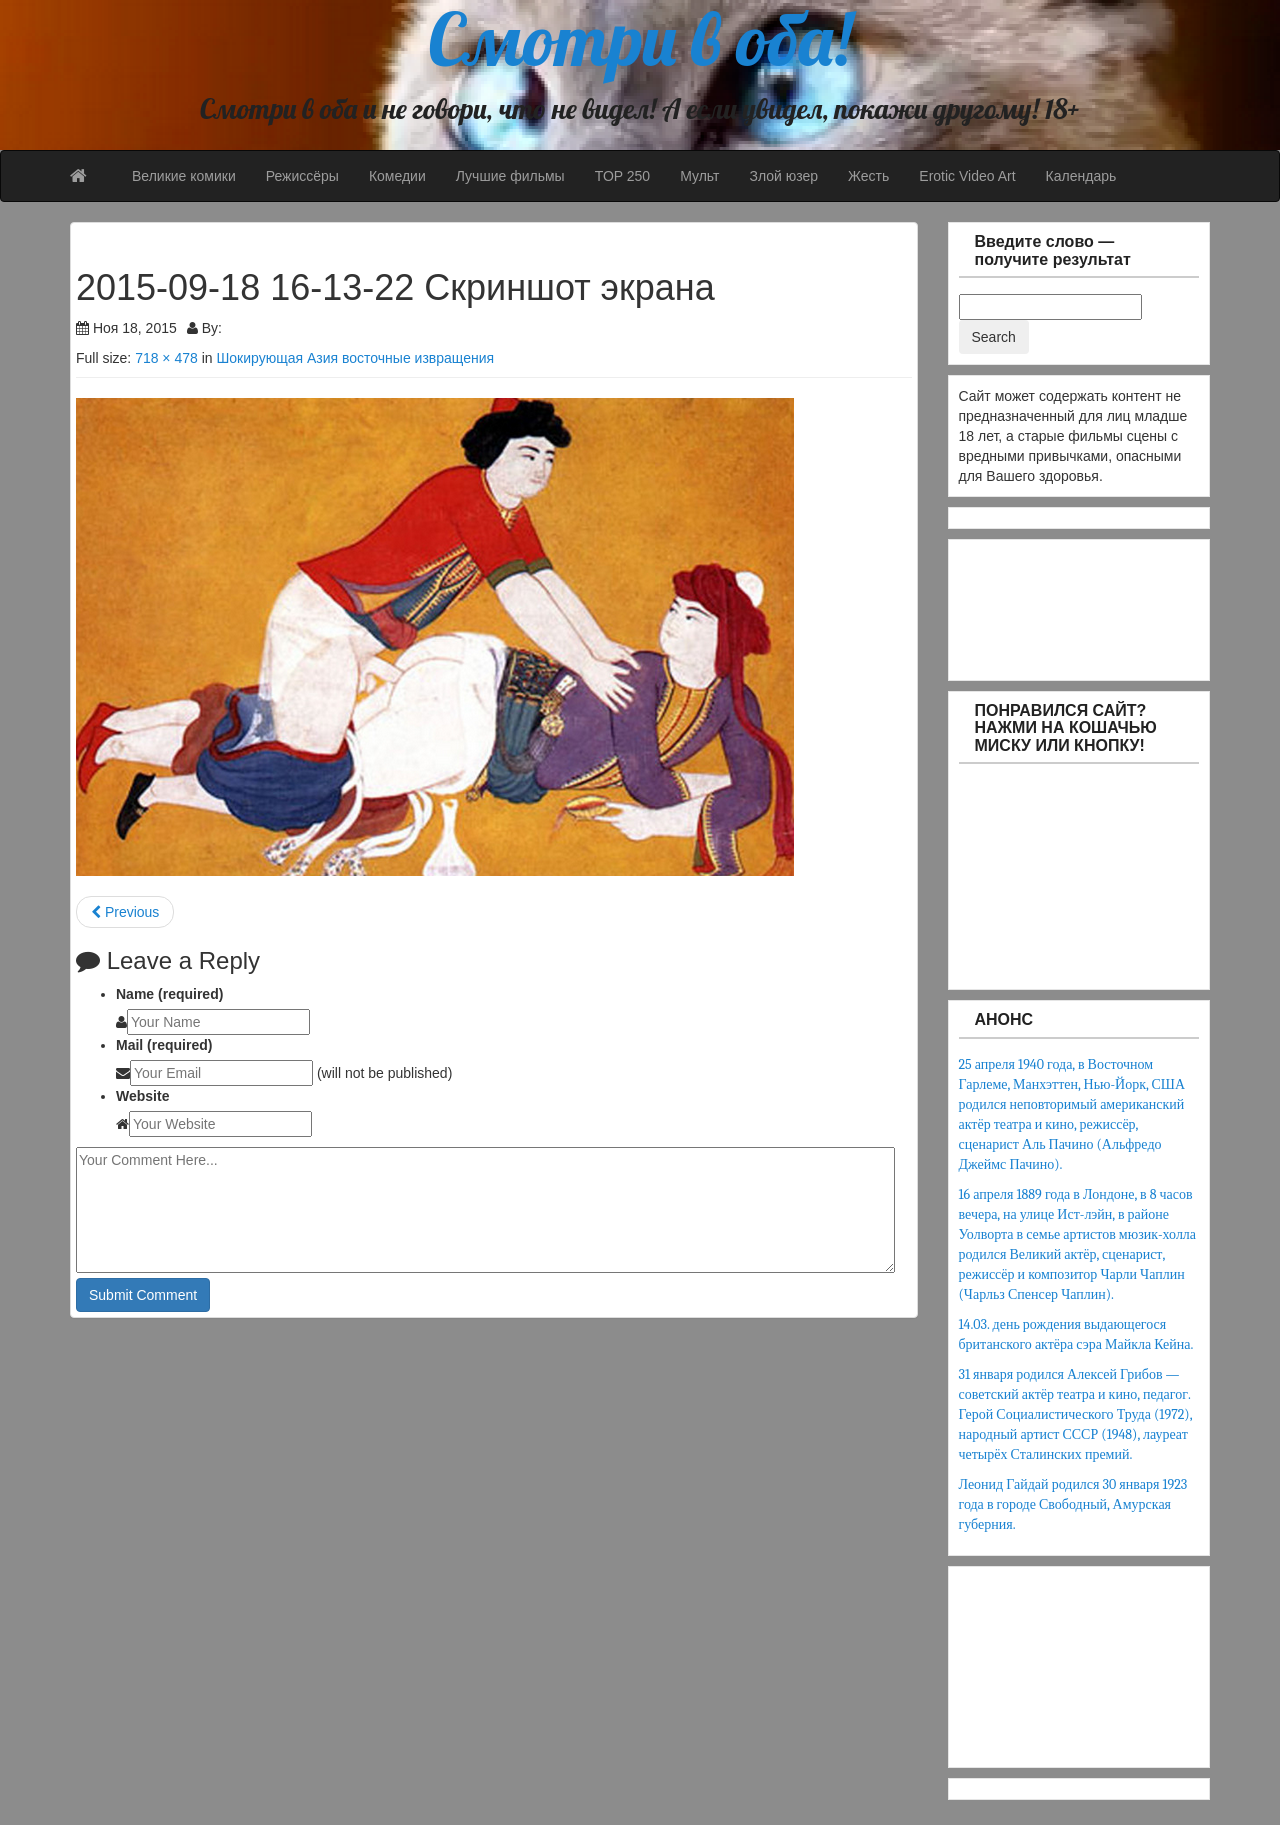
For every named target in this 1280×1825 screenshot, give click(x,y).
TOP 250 (623, 176)
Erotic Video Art (967, 176)
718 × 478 (166, 358)
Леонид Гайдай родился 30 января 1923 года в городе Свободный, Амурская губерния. (1073, 1504)
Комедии (397, 176)
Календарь (1081, 176)
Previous (125, 912)
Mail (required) (164, 1045)
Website (142, 1096)
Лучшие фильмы (510, 176)
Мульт (699, 176)
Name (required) (169, 994)
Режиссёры (302, 176)
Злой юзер (783, 176)
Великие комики (184, 176)
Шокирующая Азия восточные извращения (355, 358)
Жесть (868, 176)
